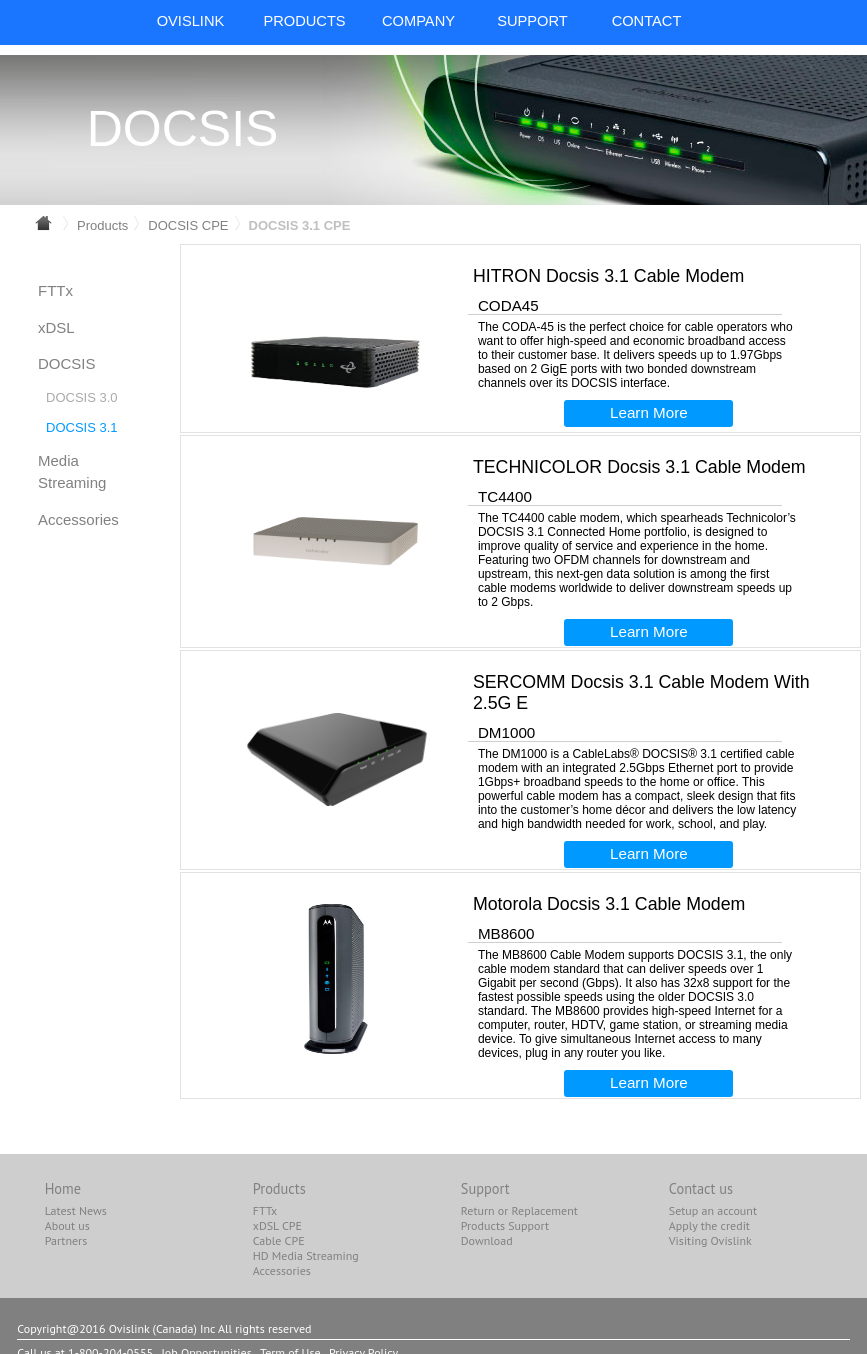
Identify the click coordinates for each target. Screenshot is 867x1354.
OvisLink (191, 21)
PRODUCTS (304, 21)
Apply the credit (709, 1225)
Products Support (505, 1225)
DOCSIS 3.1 (82, 427)
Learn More (649, 412)
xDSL (56, 327)
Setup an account (713, 1210)
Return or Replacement (519, 1210)
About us (67, 1225)
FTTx (55, 290)
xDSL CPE (277, 1225)
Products (102, 225)
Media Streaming (72, 472)
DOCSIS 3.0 (82, 397)
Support (485, 1188)
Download (487, 1240)
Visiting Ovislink (710, 1240)
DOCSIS (67, 363)
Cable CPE (279, 1240)
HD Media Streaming (306, 1255)
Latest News (76, 1210)
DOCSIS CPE (188, 225)
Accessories (78, 519)
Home (63, 1188)
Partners (66, 1240)
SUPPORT (532, 21)
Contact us (701, 1188)
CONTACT (647, 21)
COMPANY (418, 21)
